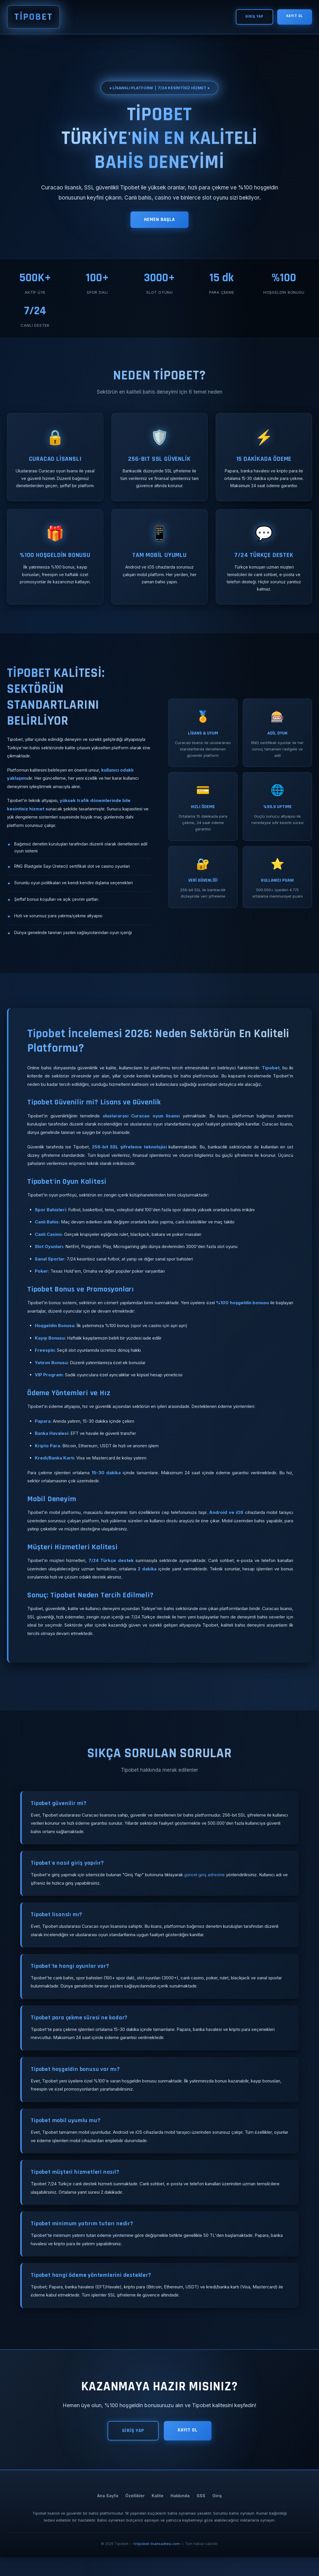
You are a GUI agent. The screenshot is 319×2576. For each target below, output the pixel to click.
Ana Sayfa (107, 2514)
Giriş (217, 2514)
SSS (201, 2514)
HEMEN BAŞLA (159, 223)
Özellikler (135, 2514)
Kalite (158, 2514)
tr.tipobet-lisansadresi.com (157, 2562)
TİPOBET (37, 18)
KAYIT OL (293, 17)
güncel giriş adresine (206, 1880)
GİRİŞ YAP (252, 18)
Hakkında (180, 2514)
